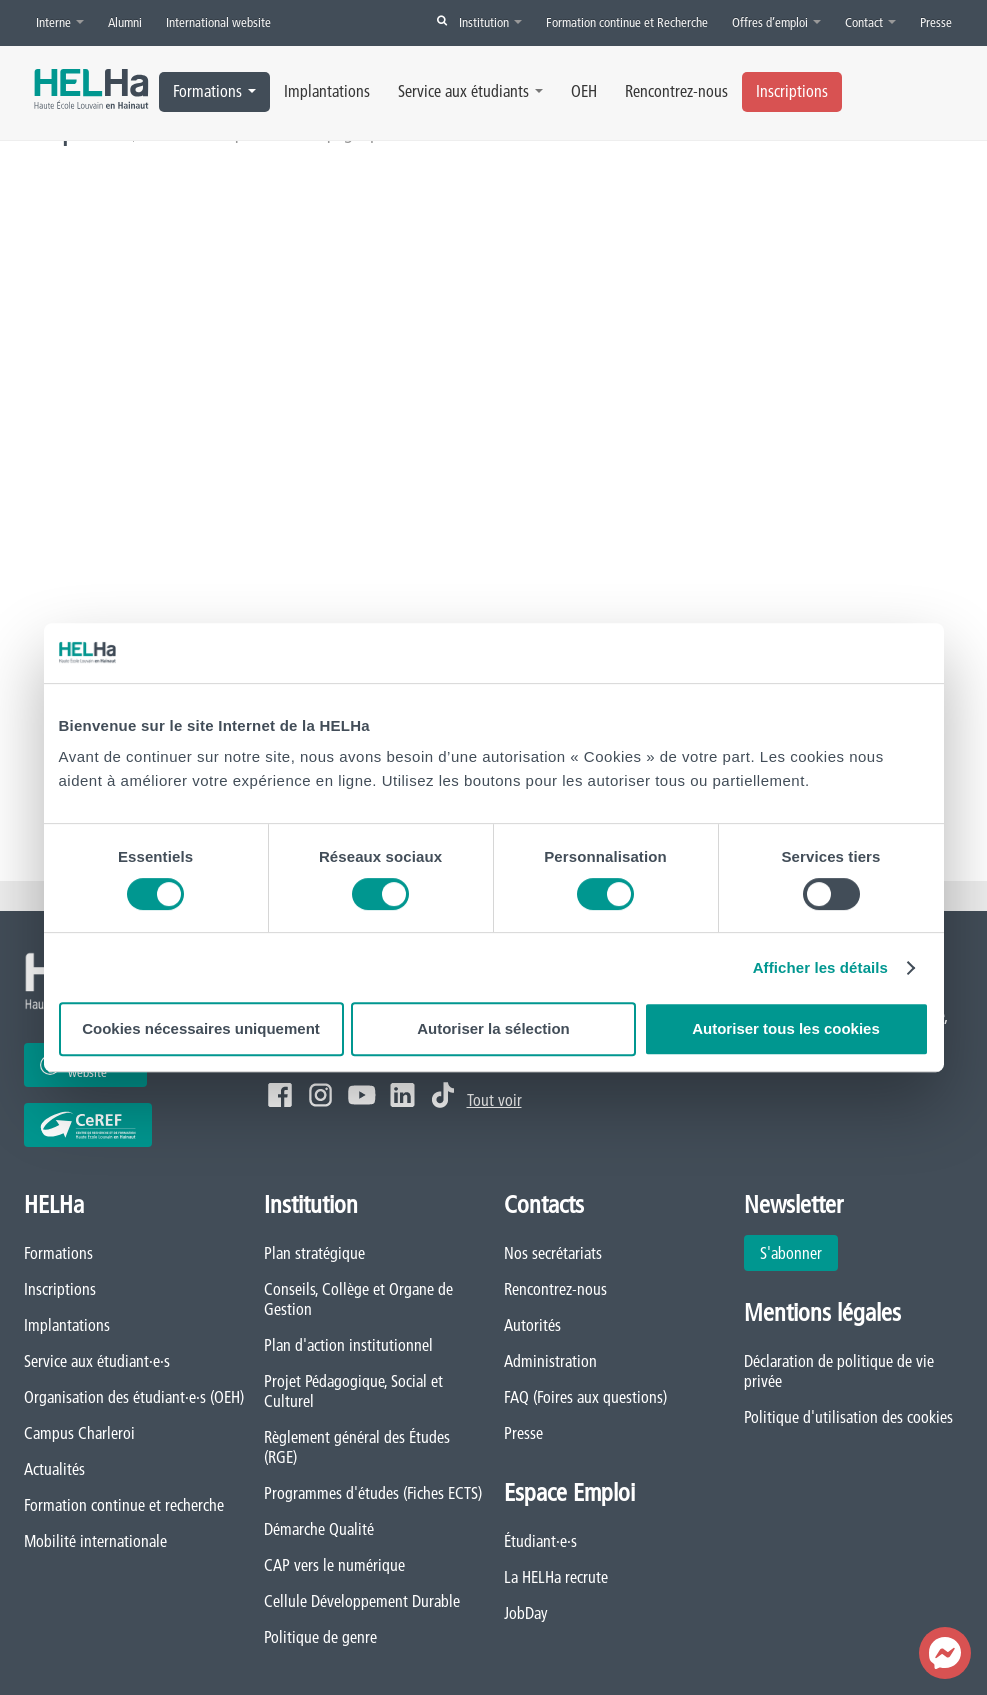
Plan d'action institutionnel (348, 1345)
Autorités (532, 1325)
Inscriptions (792, 91)
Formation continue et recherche (124, 1505)
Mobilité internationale (95, 1541)
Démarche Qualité (319, 1529)
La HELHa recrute (556, 1577)
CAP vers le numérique (334, 1565)
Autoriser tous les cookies (786, 1028)
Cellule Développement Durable (362, 1601)
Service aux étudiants (470, 91)
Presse (936, 22)
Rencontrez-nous (676, 91)
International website (218, 22)
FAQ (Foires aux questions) (585, 1397)
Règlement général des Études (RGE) (357, 1447)
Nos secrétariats (553, 1253)
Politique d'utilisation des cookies (848, 1417)
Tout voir (494, 1100)
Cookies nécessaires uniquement (201, 1028)
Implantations (327, 91)
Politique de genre (320, 1637)
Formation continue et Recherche (627, 22)
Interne (60, 22)
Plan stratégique (314, 1253)
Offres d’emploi (776, 22)
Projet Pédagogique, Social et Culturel (353, 1391)
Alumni (125, 22)
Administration (550, 1361)
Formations (214, 91)
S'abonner (791, 1253)
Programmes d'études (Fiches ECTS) (373, 1493)
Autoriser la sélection (493, 1028)
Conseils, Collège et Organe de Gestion (358, 1299)
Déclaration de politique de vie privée (839, 1371)
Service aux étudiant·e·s (97, 1361)
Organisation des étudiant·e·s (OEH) (134, 1397)
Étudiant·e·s (540, 1541)
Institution (490, 22)
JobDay (526, 1613)
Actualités (54, 1469)
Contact (870, 22)
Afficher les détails (820, 967)
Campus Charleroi (79, 1433)
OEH (584, 91)
